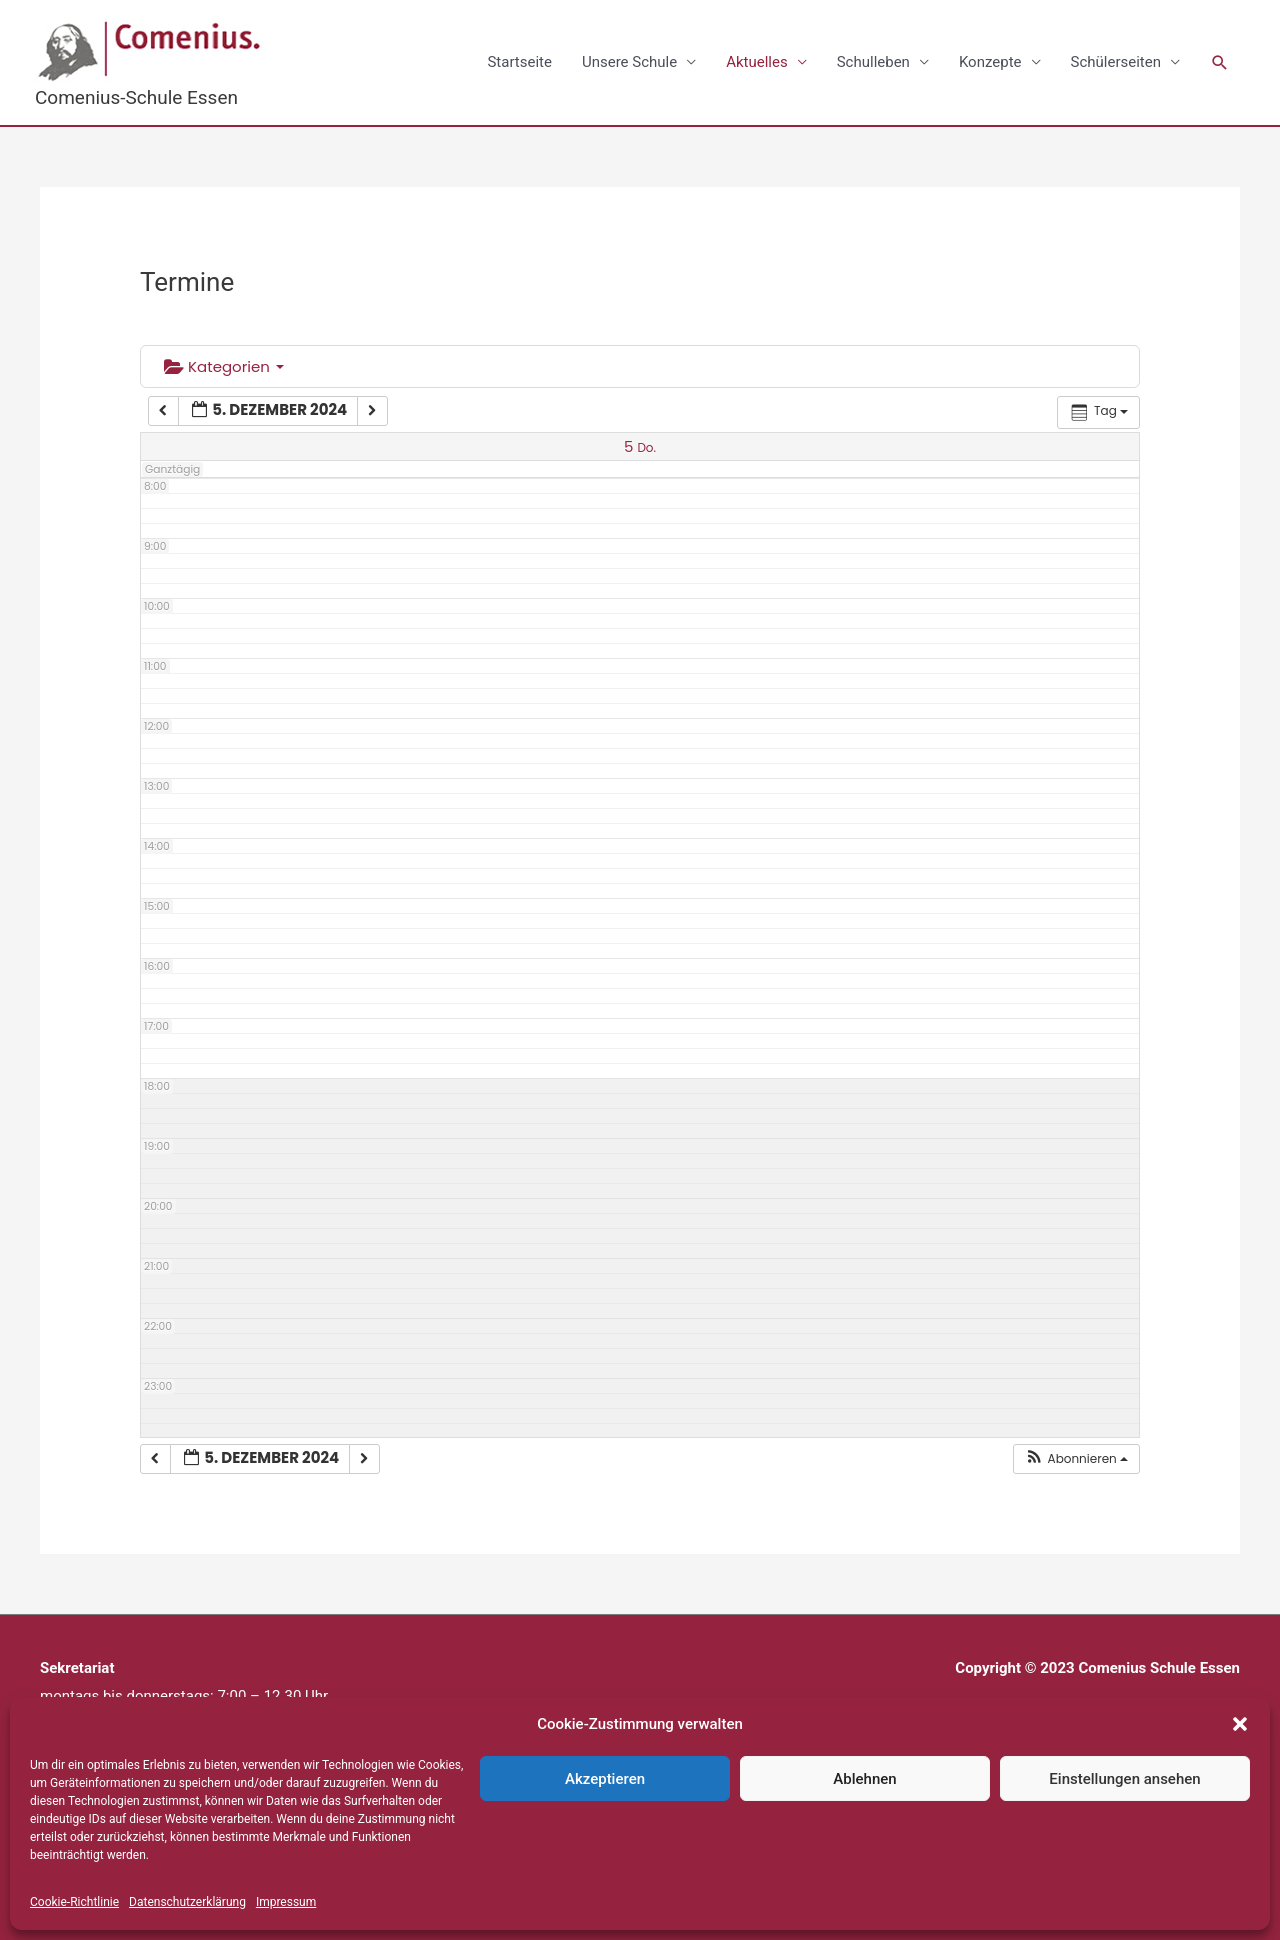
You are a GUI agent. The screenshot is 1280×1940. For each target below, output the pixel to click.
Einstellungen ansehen (1124, 1779)
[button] (1240, 1724)
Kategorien (224, 366)
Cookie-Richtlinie (74, 1902)
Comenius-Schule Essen (136, 97)
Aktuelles (757, 62)
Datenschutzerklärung (187, 1902)
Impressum (286, 1902)
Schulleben (873, 62)
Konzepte (990, 62)
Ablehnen (864, 1779)
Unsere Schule (629, 62)
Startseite (519, 62)
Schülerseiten (1116, 62)
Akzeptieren (605, 1779)
